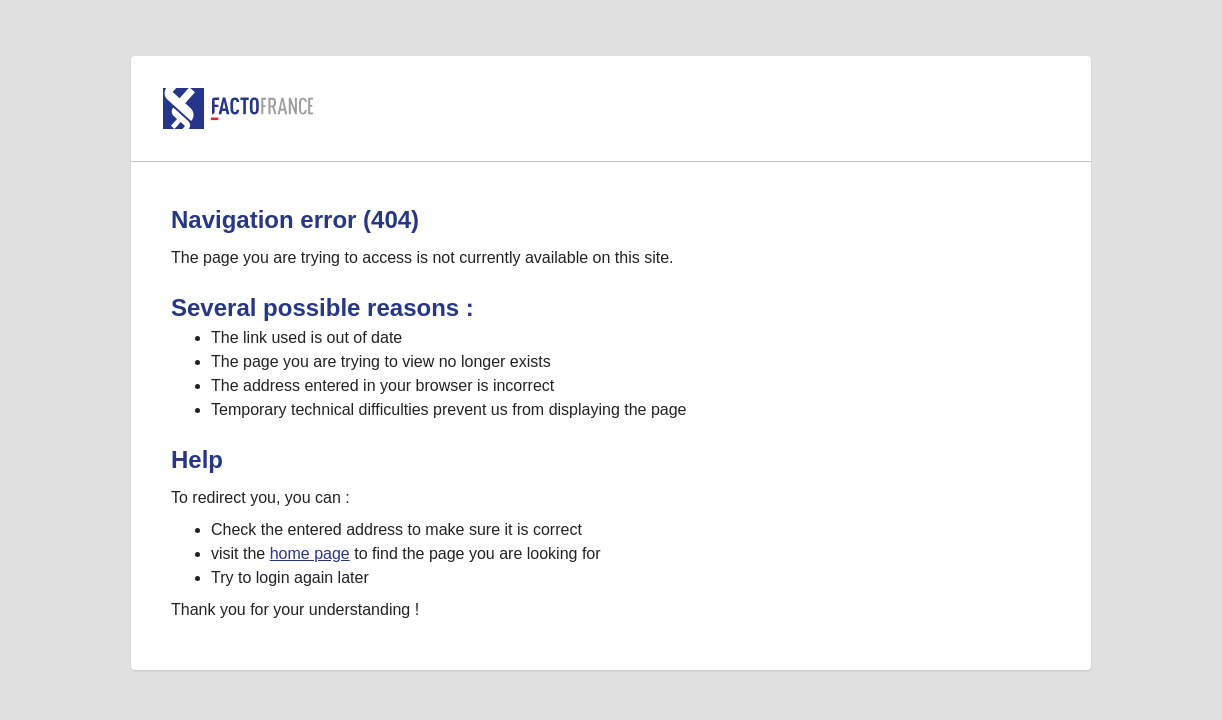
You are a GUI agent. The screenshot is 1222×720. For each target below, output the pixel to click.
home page (310, 553)
